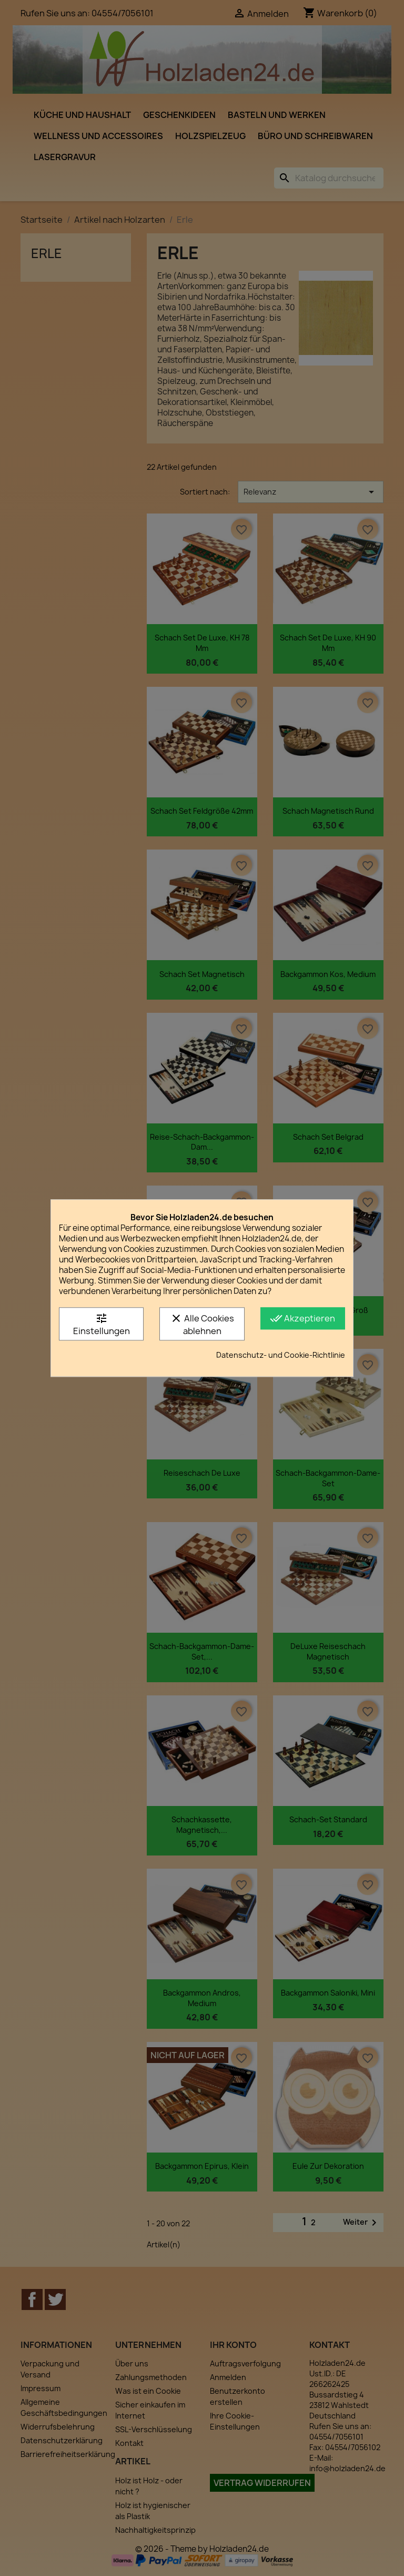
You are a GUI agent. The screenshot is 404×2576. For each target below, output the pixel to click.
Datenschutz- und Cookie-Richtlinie (280, 1355)
